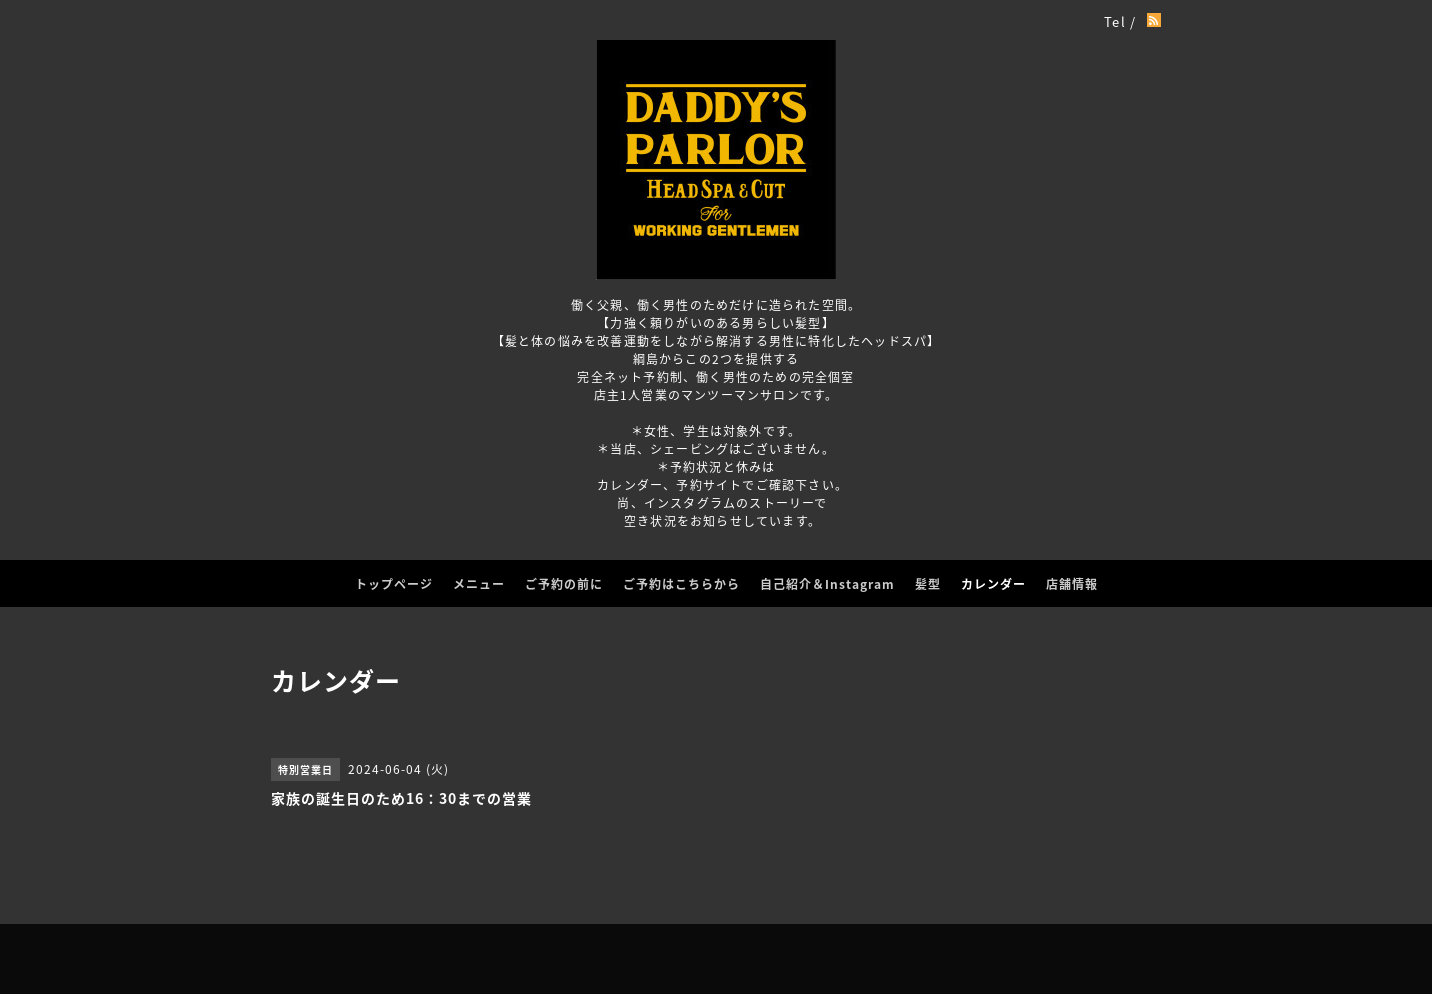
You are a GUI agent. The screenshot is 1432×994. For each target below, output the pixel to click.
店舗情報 (1072, 584)
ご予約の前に (564, 584)
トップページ (394, 584)
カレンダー (993, 584)
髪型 (928, 584)
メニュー (479, 584)
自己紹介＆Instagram (827, 584)
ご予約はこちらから (681, 584)
